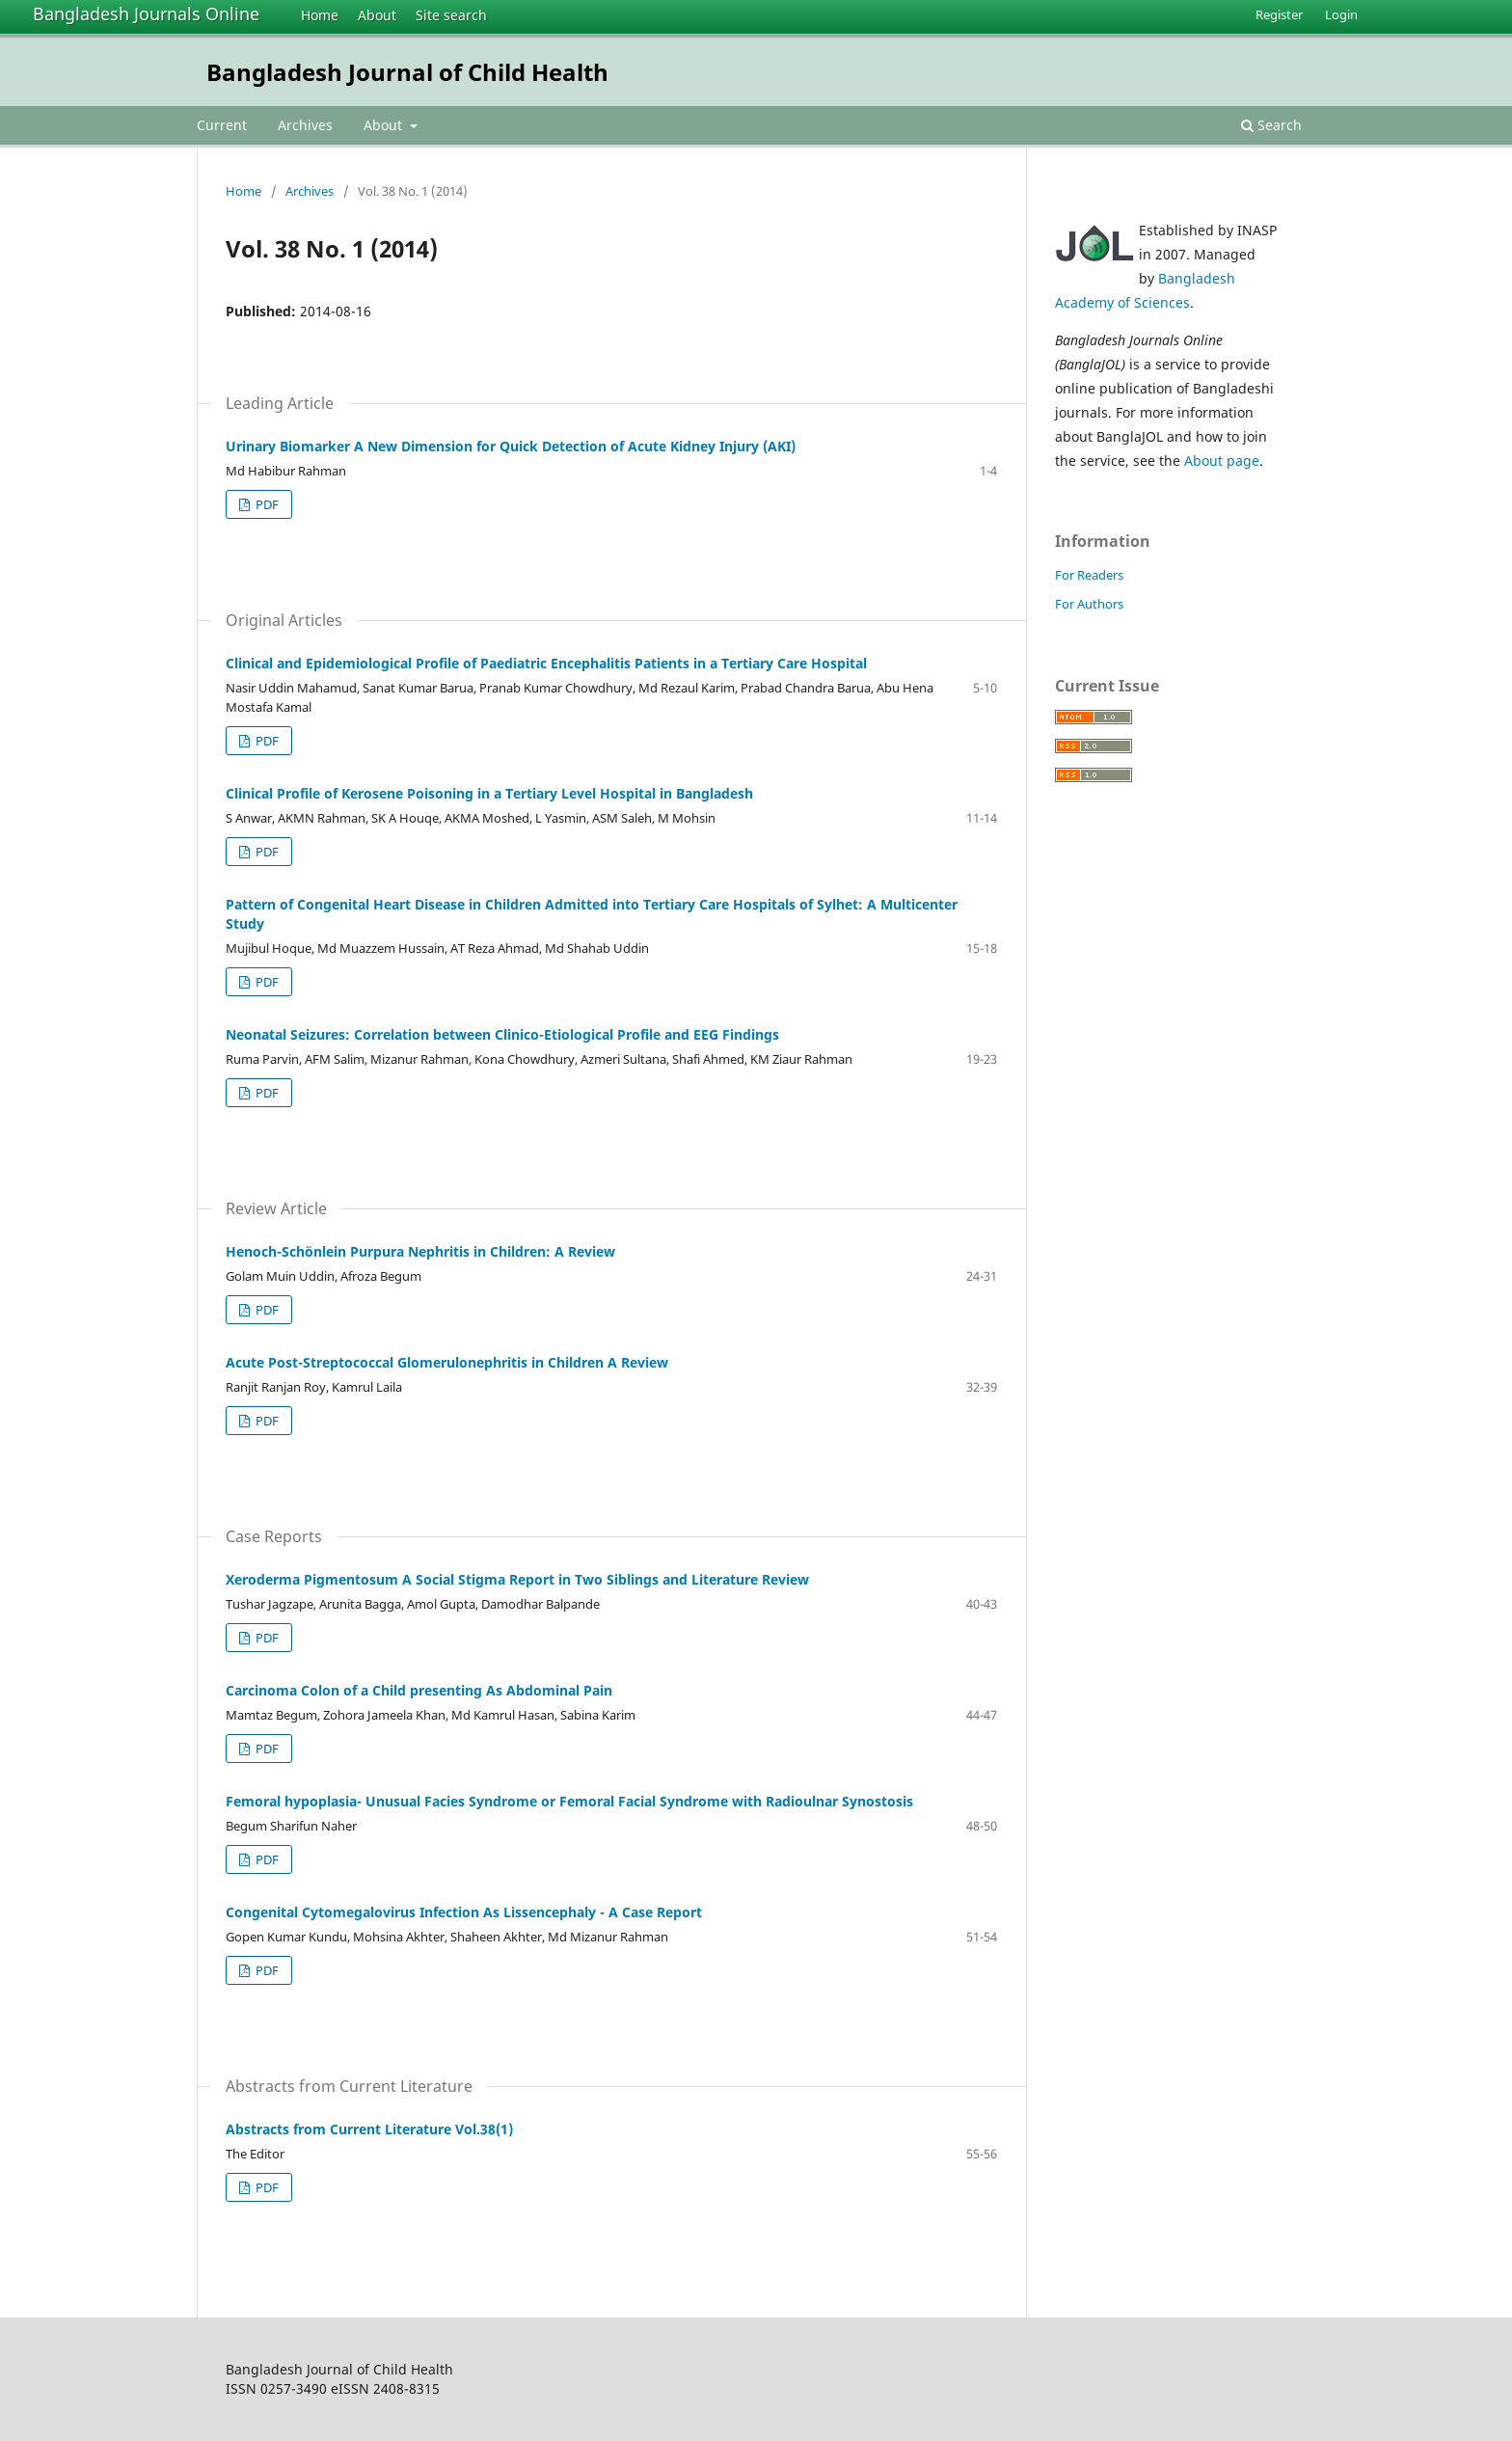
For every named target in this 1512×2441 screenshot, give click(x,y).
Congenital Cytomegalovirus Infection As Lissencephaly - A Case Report (464, 1912)
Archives (305, 125)
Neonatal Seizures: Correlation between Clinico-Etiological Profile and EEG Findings (502, 1034)
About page (1221, 460)
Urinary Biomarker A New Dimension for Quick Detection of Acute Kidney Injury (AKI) (511, 446)
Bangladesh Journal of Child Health (407, 72)
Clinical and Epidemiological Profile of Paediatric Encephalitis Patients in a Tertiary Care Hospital (546, 663)
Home (319, 15)
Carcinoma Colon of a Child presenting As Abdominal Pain (419, 1690)
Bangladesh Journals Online (146, 13)
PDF (266, 504)
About (377, 15)
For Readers (1089, 574)
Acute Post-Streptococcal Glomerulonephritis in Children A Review (447, 1362)
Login (1341, 14)
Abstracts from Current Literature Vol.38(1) (369, 2129)
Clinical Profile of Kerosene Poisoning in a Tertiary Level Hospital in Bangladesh (489, 793)
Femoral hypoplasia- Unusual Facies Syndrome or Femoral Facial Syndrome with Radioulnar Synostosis (569, 1801)
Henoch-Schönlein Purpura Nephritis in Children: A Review (420, 1251)
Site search (451, 15)
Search (1271, 125)
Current (222, 125)
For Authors (1089, 603)
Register (1279, 14)
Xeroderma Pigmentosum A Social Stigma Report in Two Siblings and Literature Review (517, 1579)
